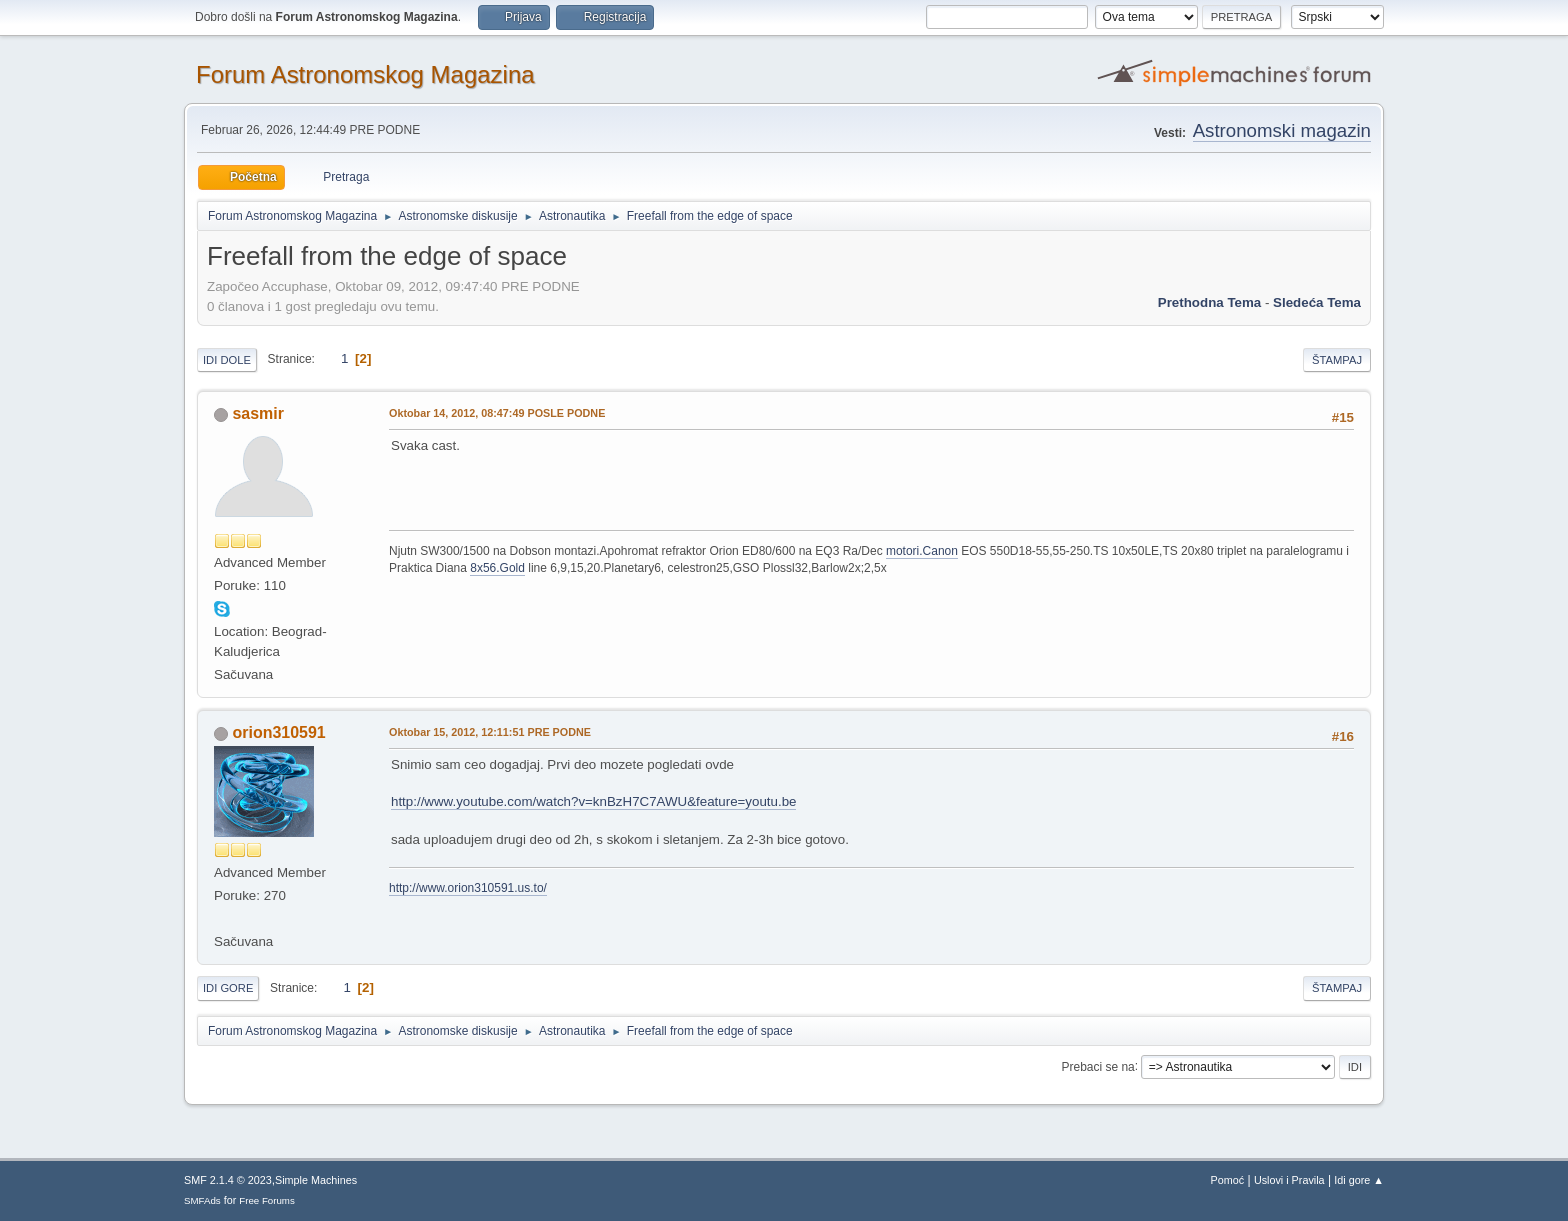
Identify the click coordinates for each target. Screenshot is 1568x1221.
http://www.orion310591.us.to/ (468, 888)
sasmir (258, 413)
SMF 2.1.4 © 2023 (228, 1180)
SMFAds (202, 1200)
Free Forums (267, 1200)
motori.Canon (922, 551)
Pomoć (1228, 1180)
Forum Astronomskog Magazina (365, 74)
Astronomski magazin (1282, 130)
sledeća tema (1317, 302)
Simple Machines (316, 1180)
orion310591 (278, 732)
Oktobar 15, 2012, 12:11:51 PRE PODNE (490, 732)
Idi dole (227, 360)
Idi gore (228, 988)
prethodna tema (1209, 302)
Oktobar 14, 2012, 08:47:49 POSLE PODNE (497, 413)
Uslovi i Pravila (1289, 1180)
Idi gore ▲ (1359, 1180)
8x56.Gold (497, 568)
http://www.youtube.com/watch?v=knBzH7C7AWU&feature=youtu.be (593, 801)
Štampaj (1337, 360)
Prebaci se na (1098, 1066)
